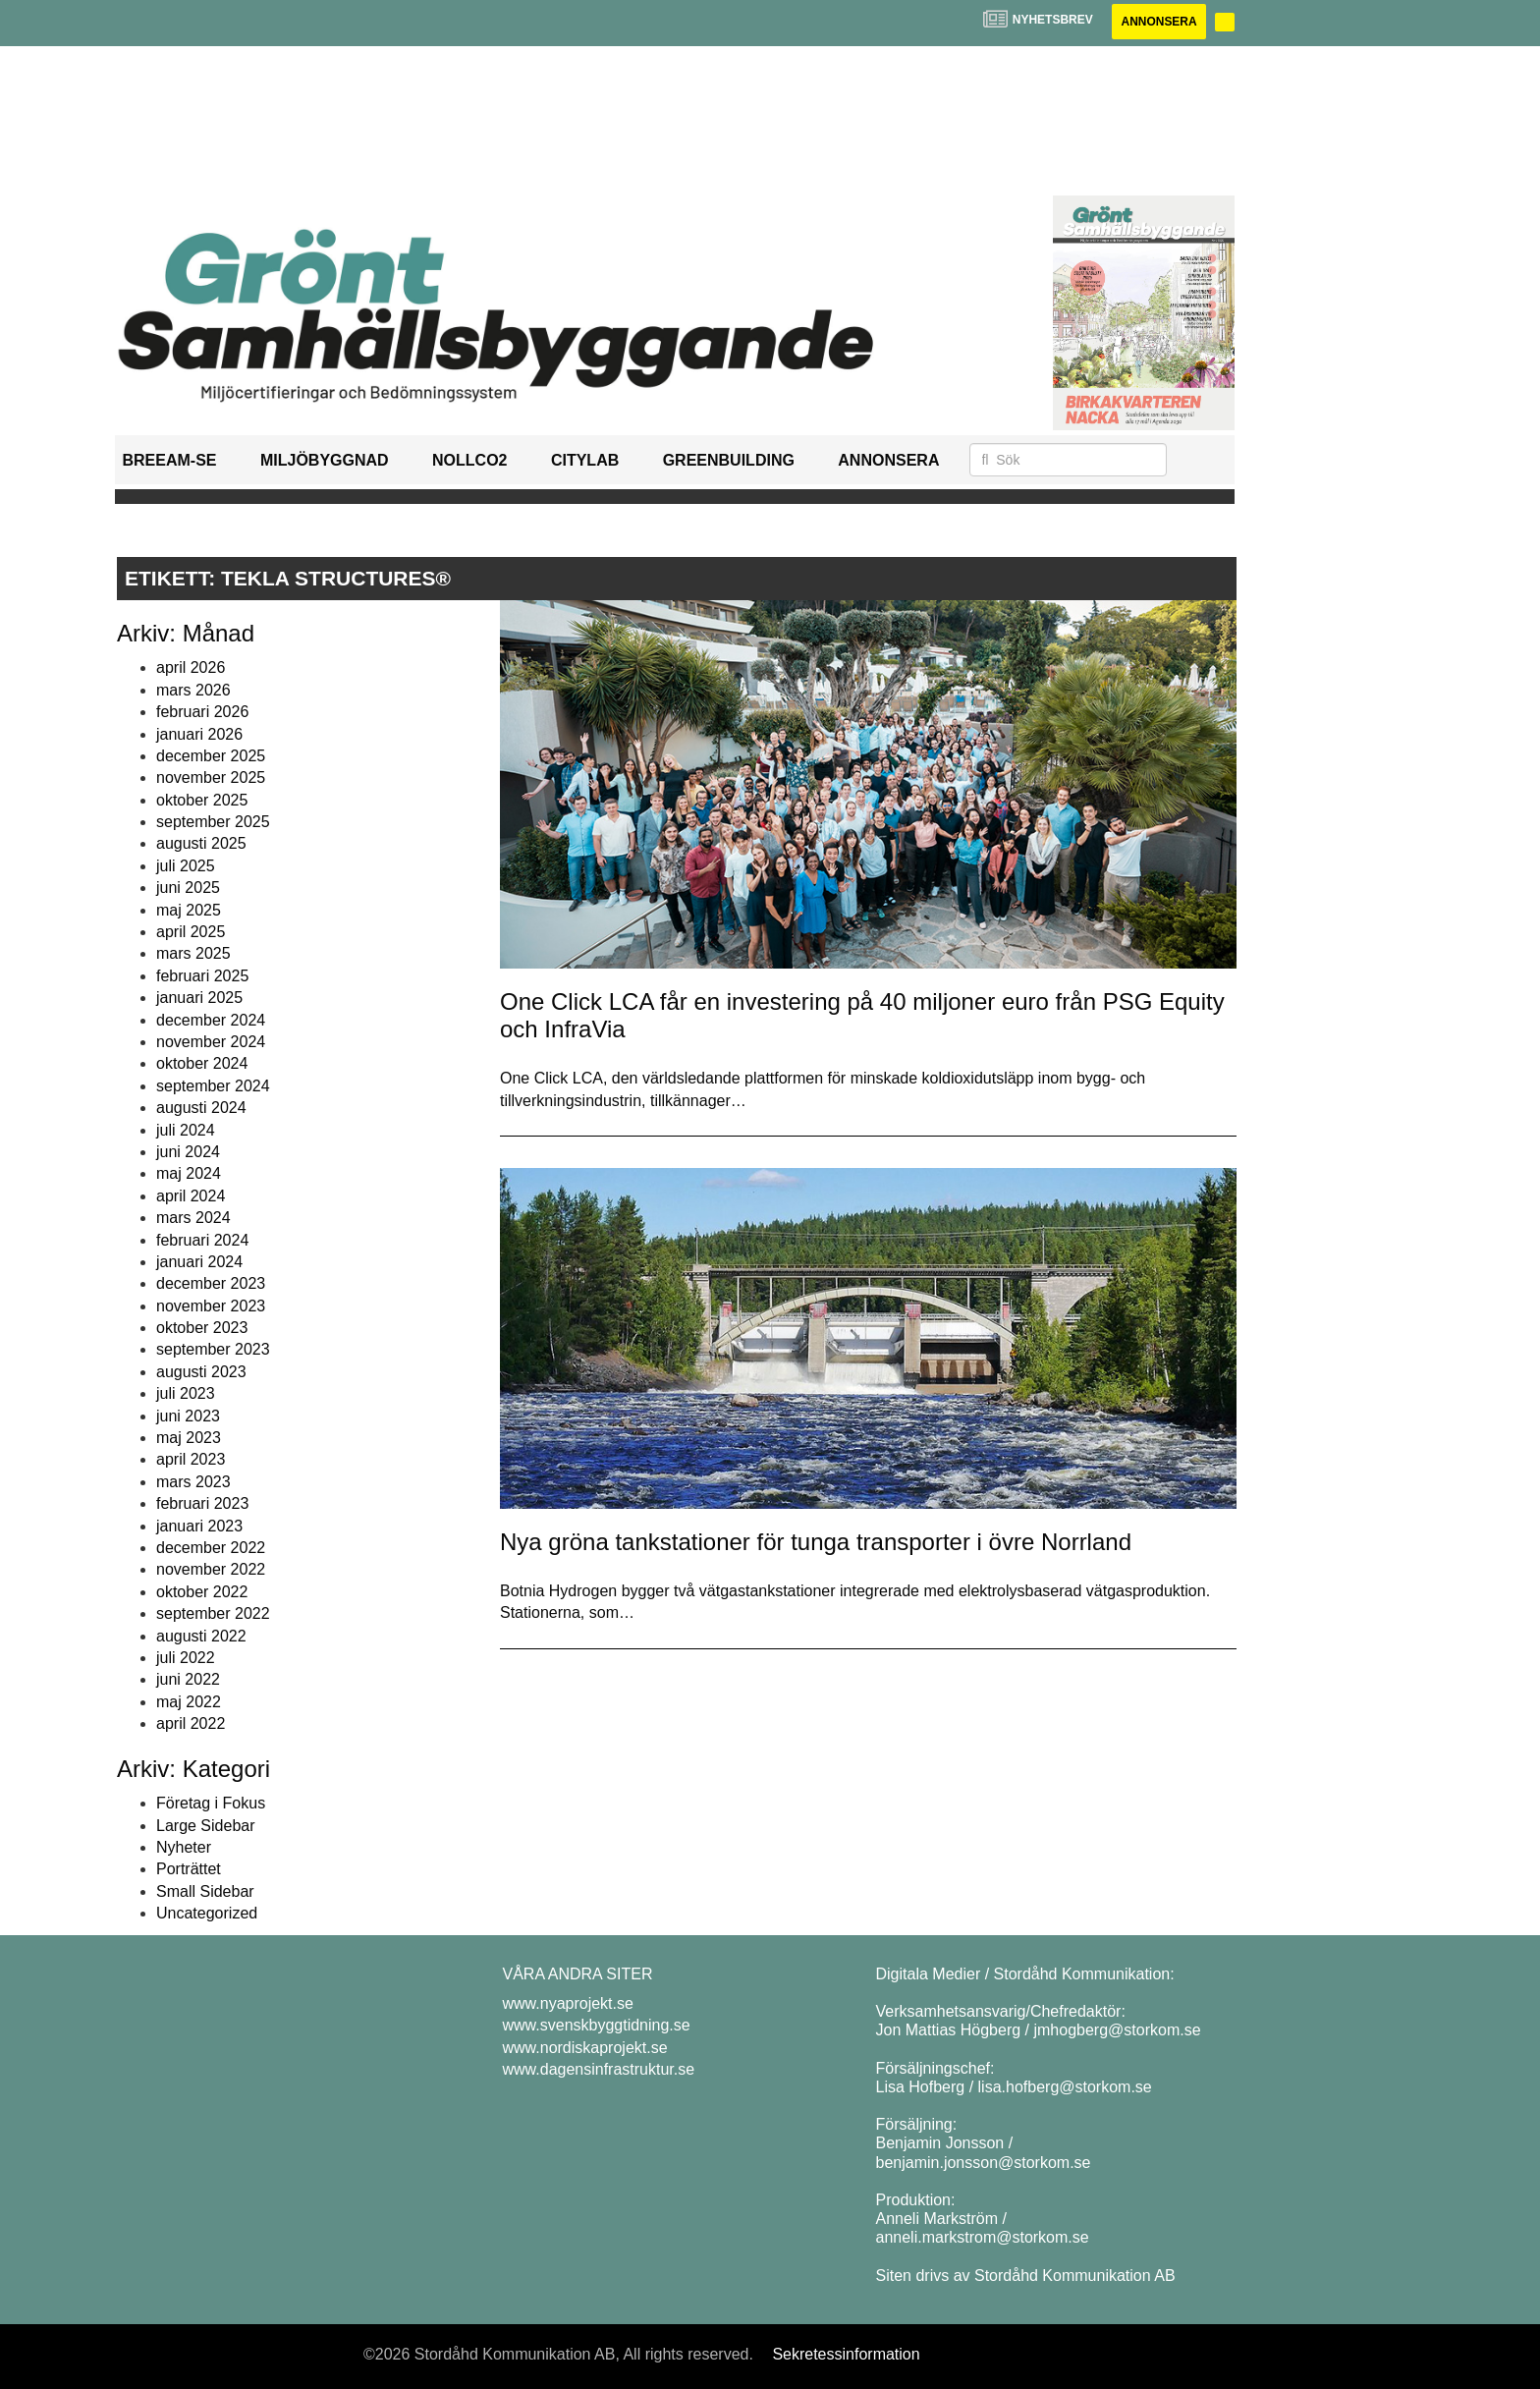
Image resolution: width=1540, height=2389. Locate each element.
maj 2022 (188, 1702)
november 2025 (210, 777)
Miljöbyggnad (324, 460)
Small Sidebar (205, 1891)
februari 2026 (202, 711)
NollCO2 (469, 460)
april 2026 (190, 667)
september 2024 (213, 1086)
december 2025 (210, 756)
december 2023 (210, 1283)
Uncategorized (206, 1913)
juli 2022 (185, 1657)
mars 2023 (193, 1481)
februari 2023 (202, 1503)
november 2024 (210, 1041)
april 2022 (190, 1723)
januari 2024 (199, 1261)
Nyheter (183, 1847)
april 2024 (190, 1196)
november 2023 (210, 1306)
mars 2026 (193, 690)
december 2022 (210, 1547)
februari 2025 (202, 976)
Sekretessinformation (845, 2354)
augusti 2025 (201, 844)
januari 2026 (199, 734)
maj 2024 (188, 1173)
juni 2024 (188, 1151)
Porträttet (188, 1869)
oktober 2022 (202, 1591)
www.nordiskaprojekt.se (585, 2047)
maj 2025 (188, 910)
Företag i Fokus (210, 1803)
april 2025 (190, 931)
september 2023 (213, 1350)
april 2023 (190, 1460)
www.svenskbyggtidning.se (596, 2025)
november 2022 (210, 1569)
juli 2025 (185, 866)
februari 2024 (202, 1240)
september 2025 (213, 821)
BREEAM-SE (170, 460)
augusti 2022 (201, 1636)
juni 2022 (188, 1679)
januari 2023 (199, 1526)
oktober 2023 (202, 1327)
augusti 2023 (201, 1371)
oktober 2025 (202, 800)
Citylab (585, 460)
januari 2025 (199, 997)
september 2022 (213, 1613)
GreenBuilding (729, 460)
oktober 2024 (202, 1063)
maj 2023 (188, 1437)
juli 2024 (185, 1130)
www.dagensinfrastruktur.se (599, 2069)
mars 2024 (193, 1217)
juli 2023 (185, 1393)
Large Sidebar (205, 1825)
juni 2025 (188, 887)
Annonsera (1158, 21)
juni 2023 (188, 1416)
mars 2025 (193, 954)
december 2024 (210, 1020)
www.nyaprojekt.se (568, 2003)
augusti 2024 (201, 1107)
